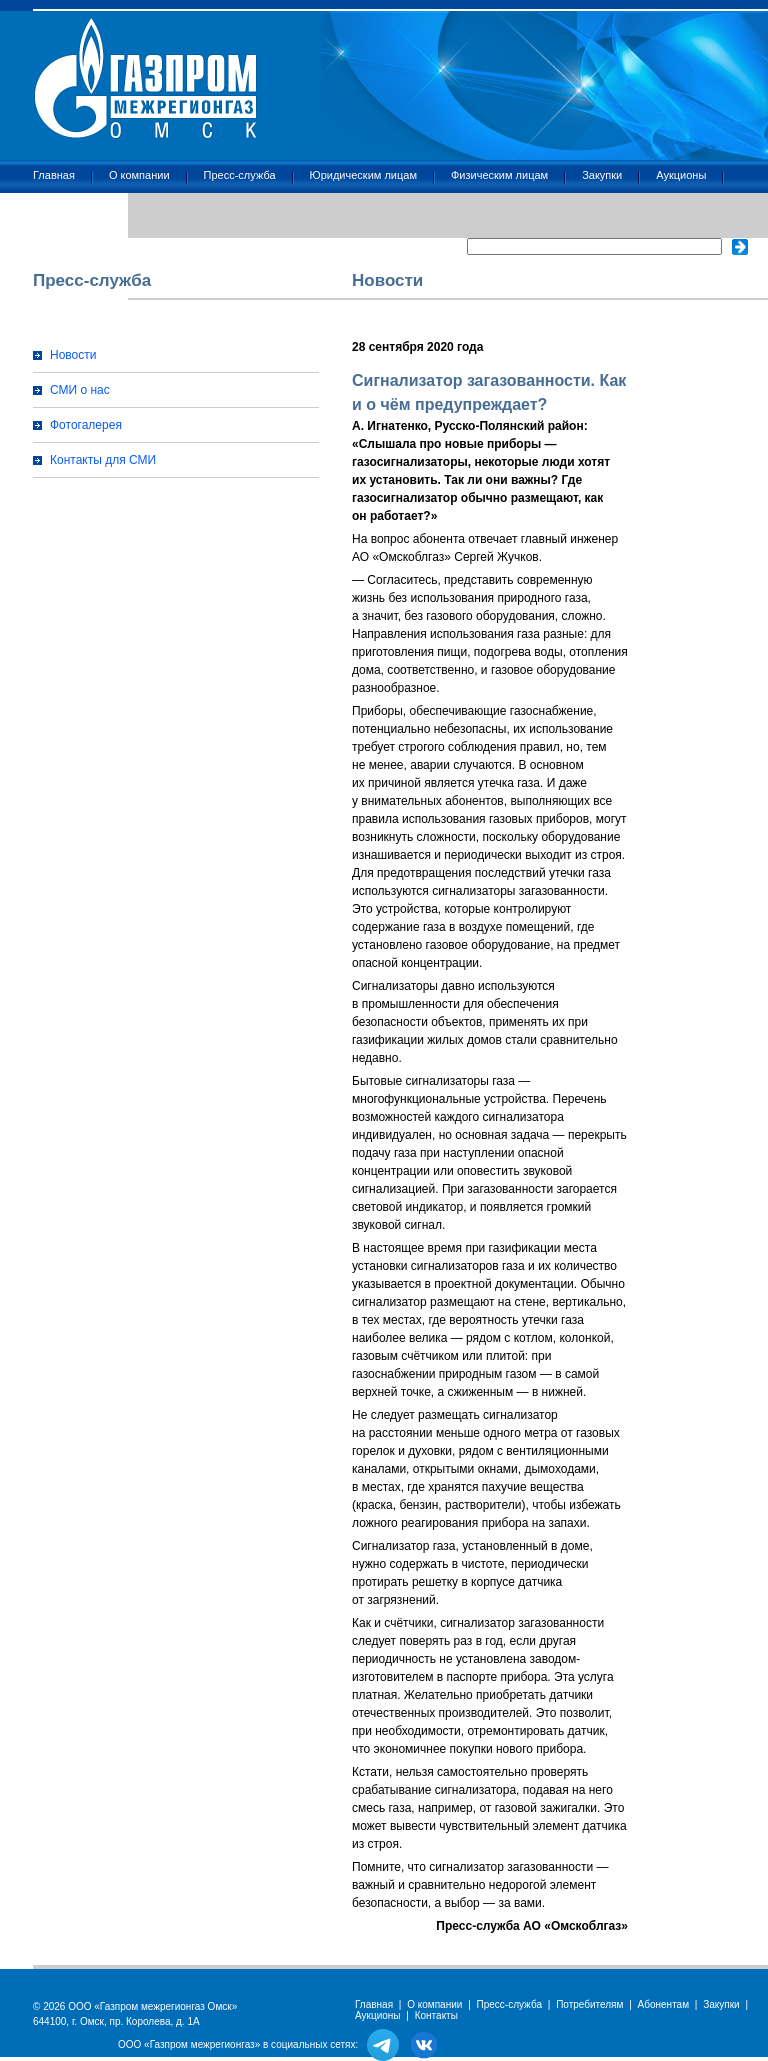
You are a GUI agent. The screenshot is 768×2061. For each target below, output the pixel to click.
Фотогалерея (86, 425)
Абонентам (663, 2004)
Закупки (602, 175)
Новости (73, 355)
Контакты (57, 211)
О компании (139, 175)
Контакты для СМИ (103, 460)
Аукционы (681, 175)
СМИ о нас (80, 390)
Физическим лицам (499, 175)
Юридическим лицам (363, 175)
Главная (54, 175)
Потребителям (589, 2004)
